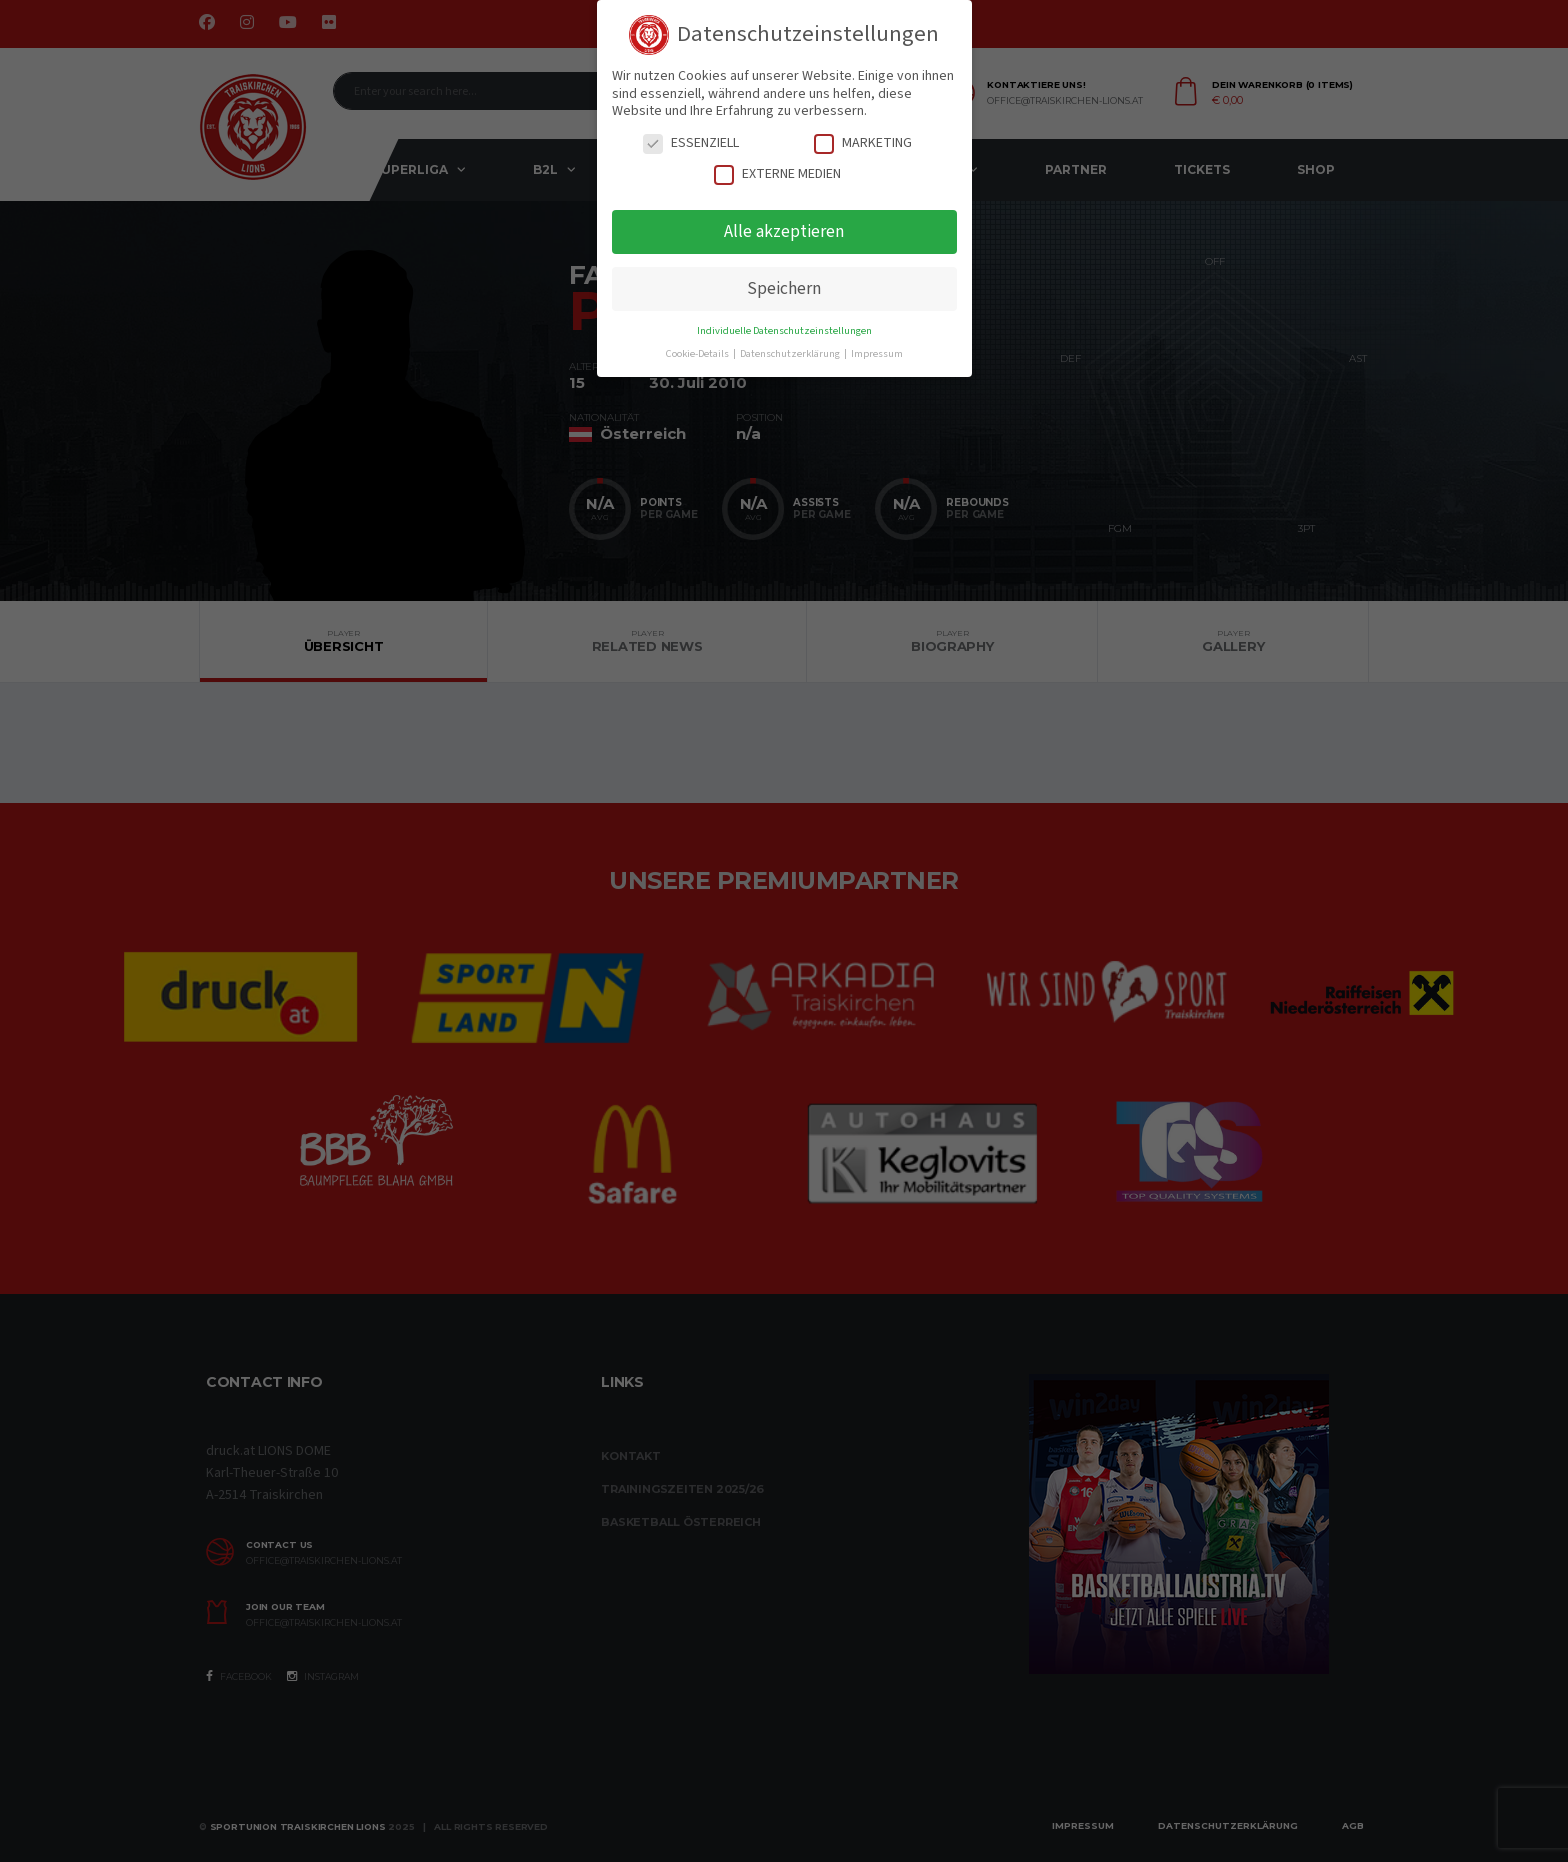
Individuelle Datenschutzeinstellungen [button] (784, 330)
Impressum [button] (877, 353)
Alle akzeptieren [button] (784, 231)
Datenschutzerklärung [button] (791, 353)
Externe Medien (777, 174)
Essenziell (691, 143)
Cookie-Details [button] (698, 353)
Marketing (863, 143)
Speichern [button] (784, 288)
